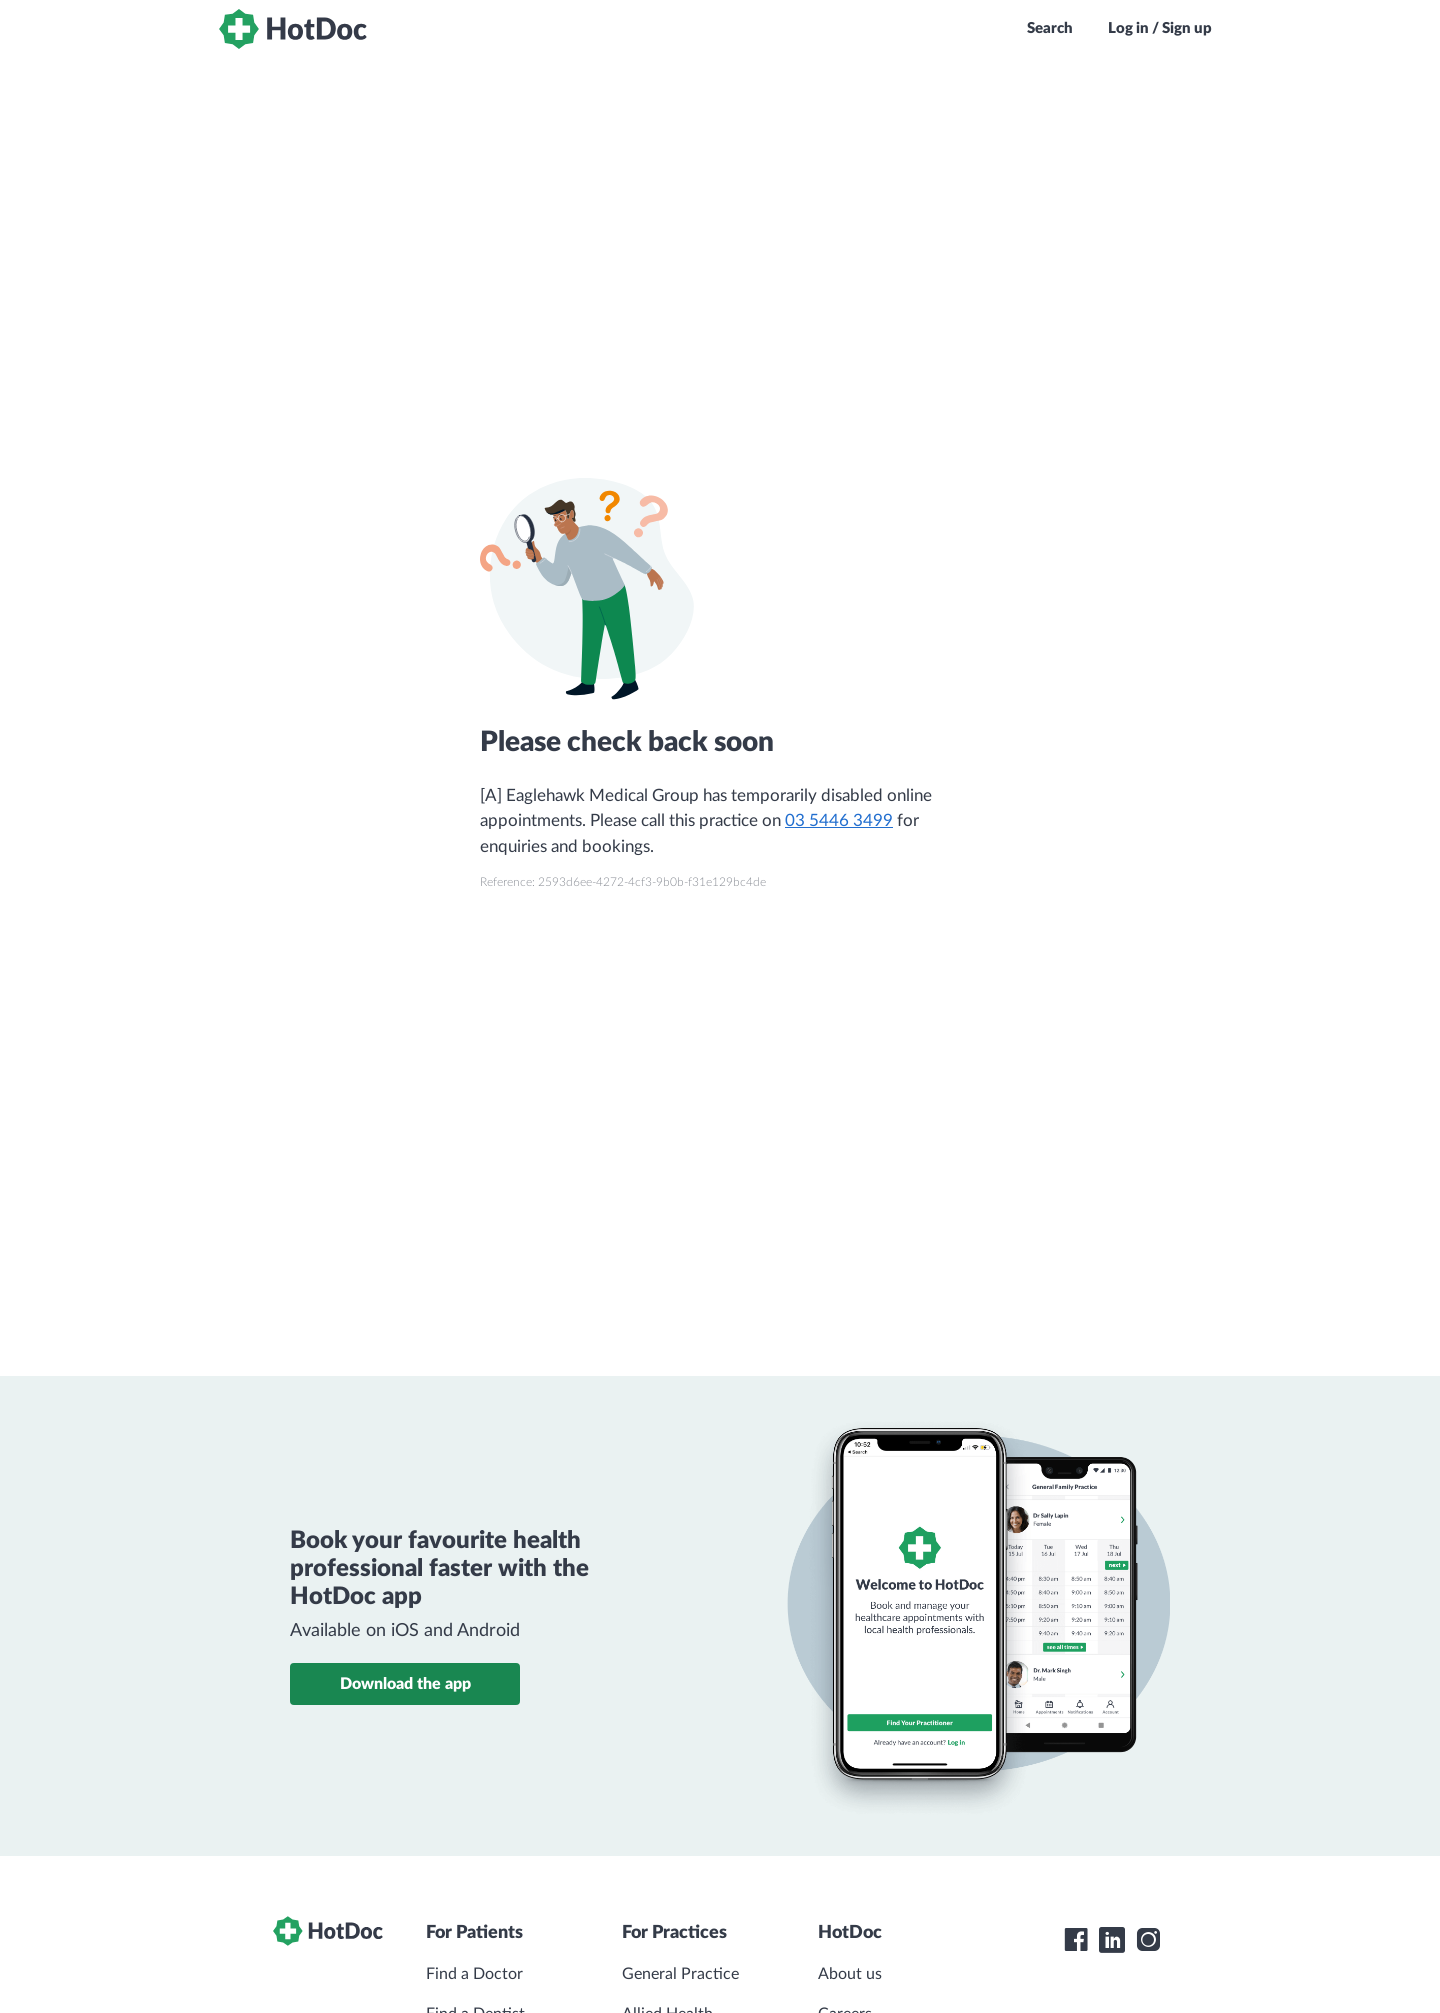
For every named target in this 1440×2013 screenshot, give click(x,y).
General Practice (680, 1974)
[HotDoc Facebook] (1076, 1940)
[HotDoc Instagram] (1148, 1940)
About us (850, 1974)
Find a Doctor (474, 1974)
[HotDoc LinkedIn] (1112, 1940)
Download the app (405, 1684)
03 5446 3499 (839, 820)
